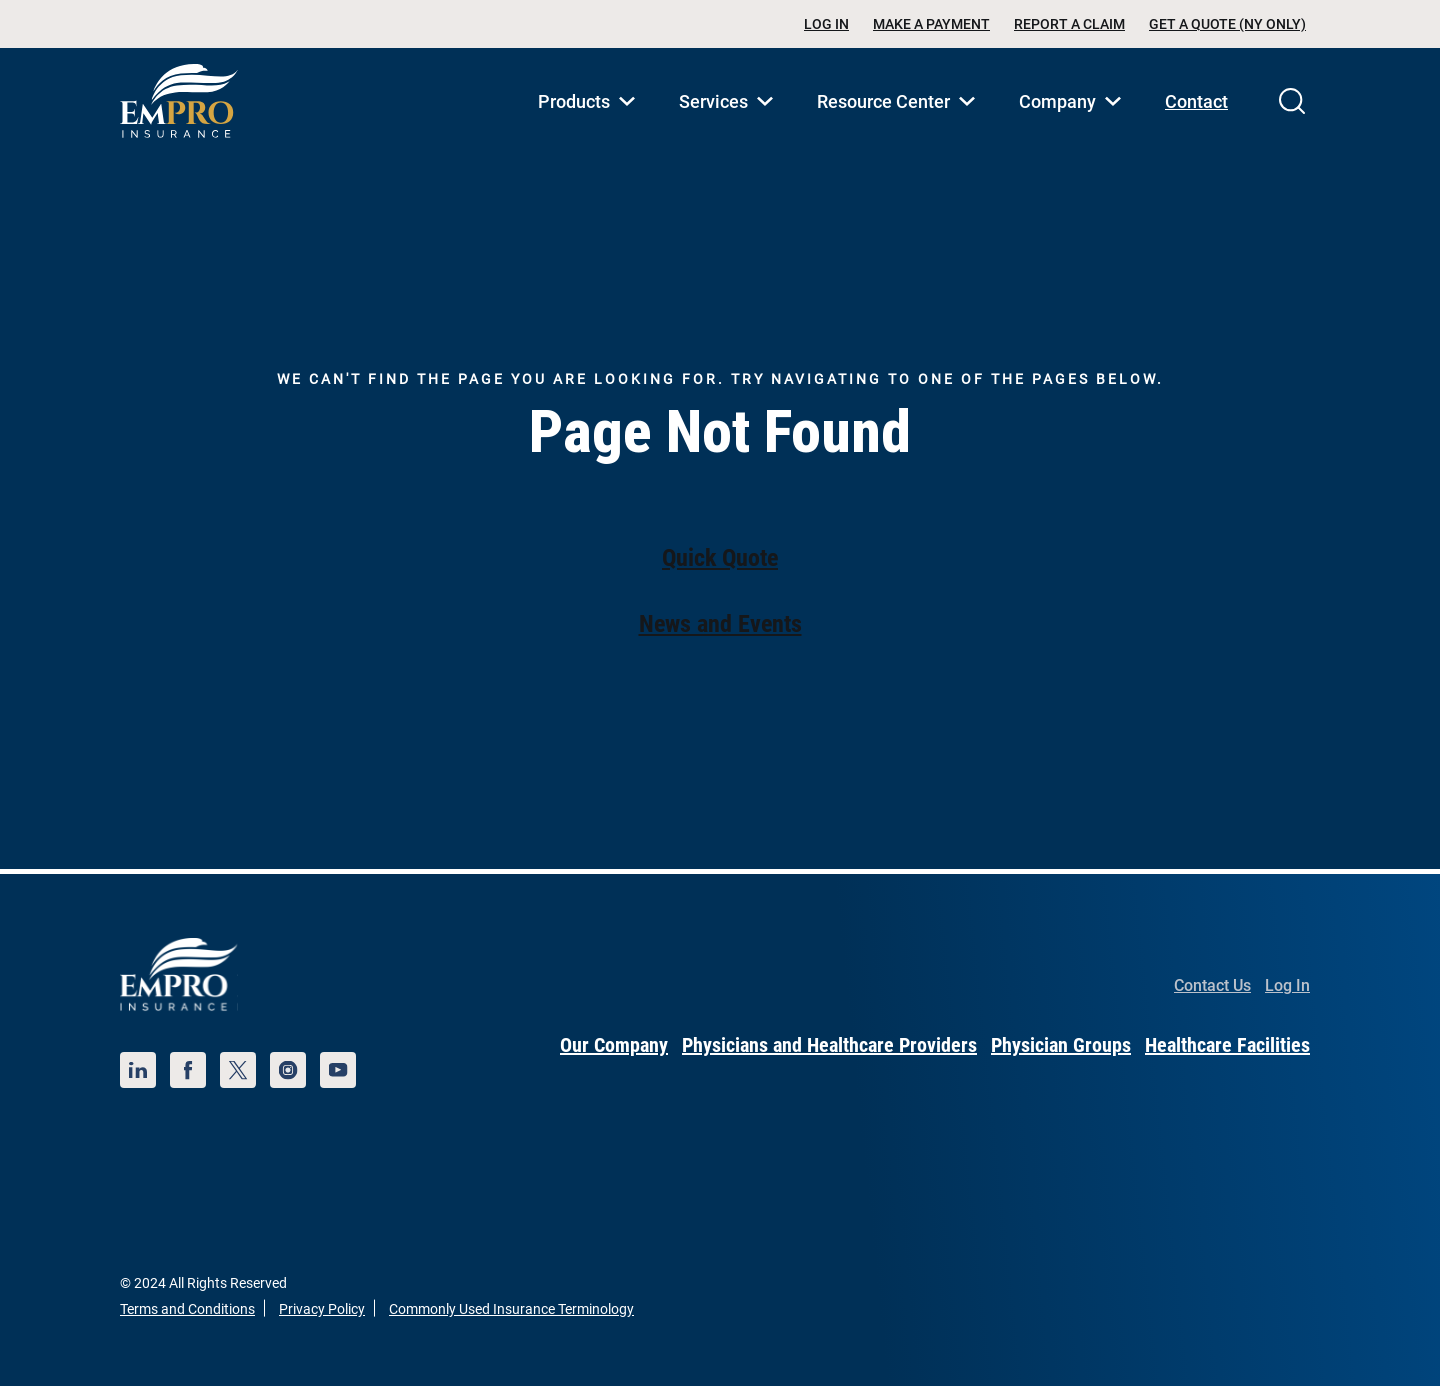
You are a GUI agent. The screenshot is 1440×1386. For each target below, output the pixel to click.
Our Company (614, 1045)
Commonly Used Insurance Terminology (511, 1309)
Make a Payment (931, 24)
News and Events (720, 624)
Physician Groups (1061, 1045)
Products (590, 123)
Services (730, 123)
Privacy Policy (322, 1309)
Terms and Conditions (187, 1309)
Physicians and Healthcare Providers (829, 1045)
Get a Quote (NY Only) (1227, 24)
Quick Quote (720, 558)
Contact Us (1212, 985)
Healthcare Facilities (1227, 1045)
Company (1074, 123)
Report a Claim (1069, 24)
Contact (1196, 101)
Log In (826, 24)
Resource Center (900, 123)
